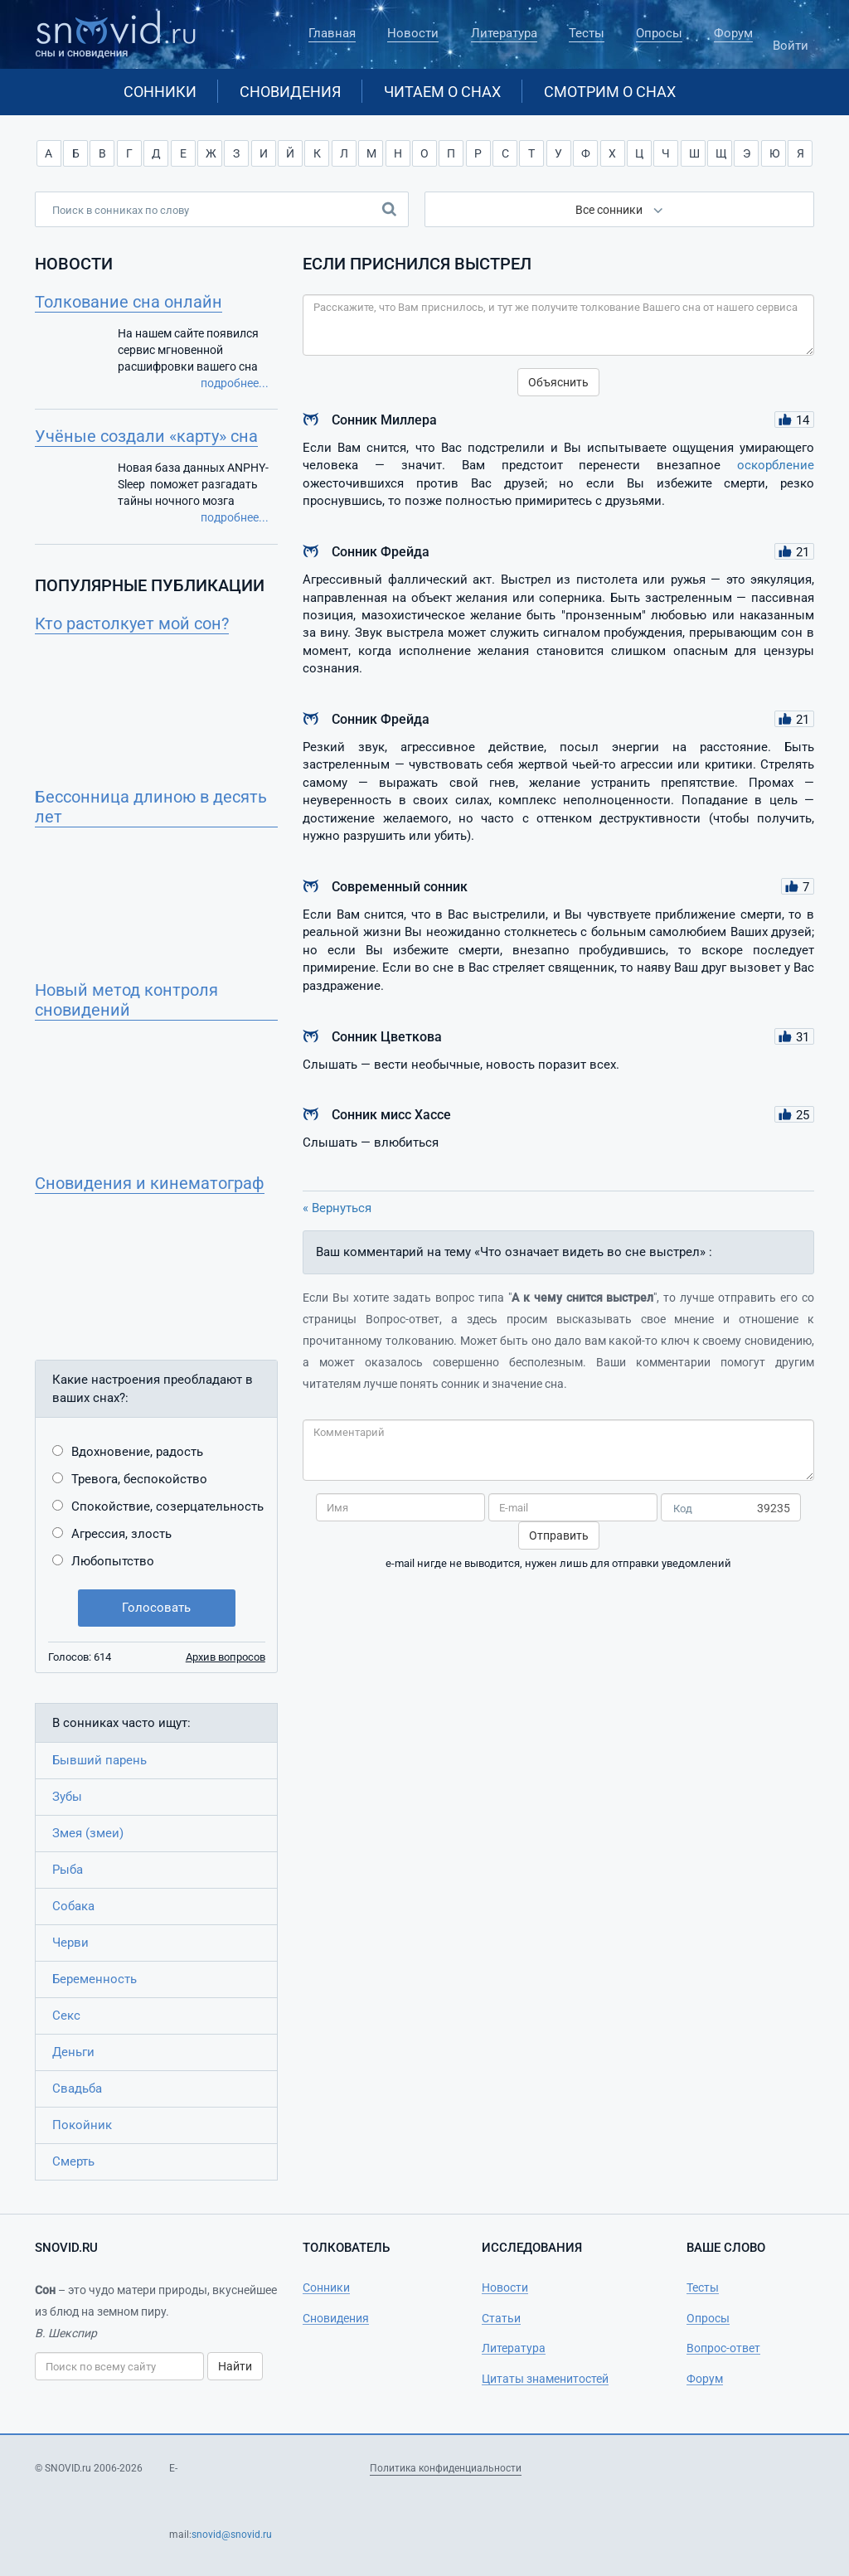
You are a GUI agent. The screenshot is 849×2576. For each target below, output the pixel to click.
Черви (70, 1942)
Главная (332, 33)
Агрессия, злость (121, 1533)
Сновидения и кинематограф (149, 1183)
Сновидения (290, 91)
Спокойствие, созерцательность (167, 1506)
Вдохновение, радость (137, 1451)
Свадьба (77, 2088)
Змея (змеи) (88, 1833)
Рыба (67, 1869)
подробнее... (235, 383)
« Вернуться (337, 1208)
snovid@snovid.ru (232, 2534)
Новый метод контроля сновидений (126, 1000)
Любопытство (112, 1561)
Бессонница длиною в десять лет (151, 807)
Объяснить (558, 382)
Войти (791, 38)
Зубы (67, 1796)
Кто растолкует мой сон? (132, 623)
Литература (504, 33)
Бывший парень (99, 1760)
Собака (73, 1906)
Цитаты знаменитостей (545, 2378)
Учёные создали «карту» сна (146, 436)
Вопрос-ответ (723, 2348)
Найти (235, 2366)
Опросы (659, 33)
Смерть (73, 2161)
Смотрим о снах (610, 91)
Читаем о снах (442, 91)
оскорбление (775, 465)
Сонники (160, 91)
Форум (733, 33)
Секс (66, 2015)
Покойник (82, 2125)
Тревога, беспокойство (139, 1479)
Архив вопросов (225, 1657)
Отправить (559, 1535)
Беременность (94, 1979)
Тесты (586, 33)
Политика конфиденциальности (446, 2468)
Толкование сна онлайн (128, 302)
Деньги (73, 2052)
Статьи (501, 2318)
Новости (413, 33)
